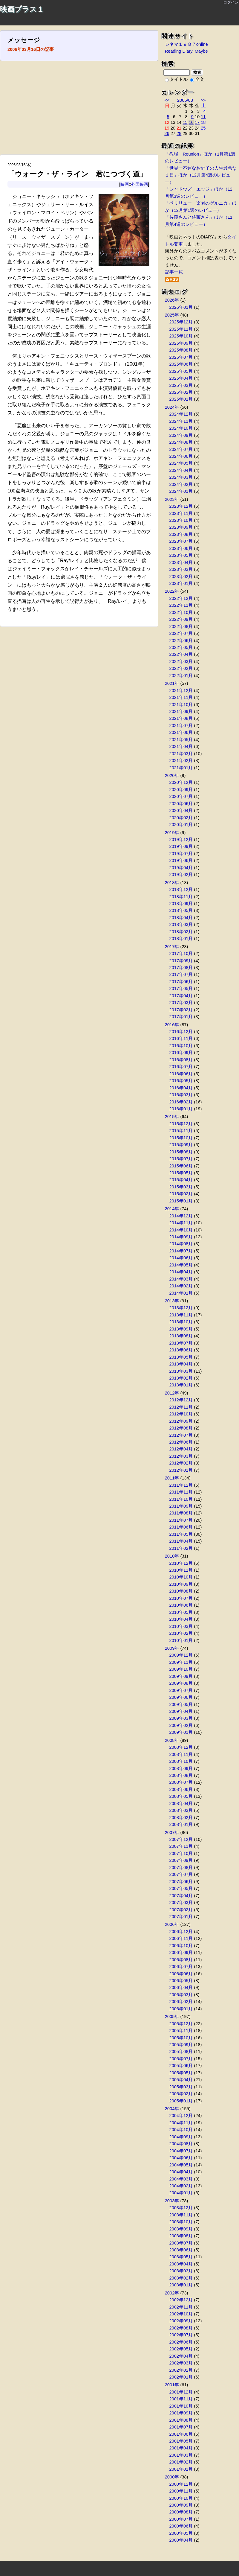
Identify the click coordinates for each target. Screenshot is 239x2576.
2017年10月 (181, 953)
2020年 (172, 775)
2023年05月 (181, 555)
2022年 (172, 591)
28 (179, 133)
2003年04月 (181, 2264)
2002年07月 (181, 2334)
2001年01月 (181, 2469)
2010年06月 (181, 1605)
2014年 (172, 1208)
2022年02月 (181, 668)
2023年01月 (181, 583)
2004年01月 (181, 2192)
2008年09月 (181, 1768)
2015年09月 (181, 1144)
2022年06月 (181, 640)
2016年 (172, 1024)
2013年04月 (181, 1364)
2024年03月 (181, 477)
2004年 (172, 2108)
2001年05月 (181, 2441)
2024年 (172, 407)
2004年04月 (181, 2171)
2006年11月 (181, 1938)
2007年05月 (181, 1888)
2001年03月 (181, 2455)
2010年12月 (181, 1563)
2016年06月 (181, 1073)
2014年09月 (181, 1236)
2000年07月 (181, 2519)
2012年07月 (181, 1435)
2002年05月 (181, 2349)
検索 (197, 72)
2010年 (172, 1556)
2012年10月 (181, 1414)
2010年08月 (181, 1591)
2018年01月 (181, 938)
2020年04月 (181, 810)
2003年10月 (181, 2221)
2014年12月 (181, 1216)
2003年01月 (181, 2284)
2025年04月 (181, 378)
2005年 (172, 2016)
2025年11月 (181, 329)
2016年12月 (181, 1031)
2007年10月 (181, 1853)
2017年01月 (181, 1016)
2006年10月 (181, 1945)
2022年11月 (181, 605)
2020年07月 (181, 796)
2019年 (172, 832)
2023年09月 (181, 527)
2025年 (172, 315)
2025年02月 (181, 392)
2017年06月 (181, 981)
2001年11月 (181, 2398)
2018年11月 (181, 896)
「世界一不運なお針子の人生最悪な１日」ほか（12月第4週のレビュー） (201, 175)
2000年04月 (181, 2540)
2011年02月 (181, 1548)
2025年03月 (181, 385)
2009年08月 (181, 1683)
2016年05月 (181, 1080)
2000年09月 (181, 2505)
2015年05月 (181, 1172)
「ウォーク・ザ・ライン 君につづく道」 (77, 174)
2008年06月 (181, 1789)
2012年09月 (181, 1421)
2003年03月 (181, 2270)
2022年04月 (181, 654)
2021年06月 (181, 732)
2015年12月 (181, 1123)
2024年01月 (181, 491)
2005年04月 (181, 2079)
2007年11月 (181, 1846)
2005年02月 (181, 2093)
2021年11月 (181, 697)
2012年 (172, 1393)
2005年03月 (181, 2086)
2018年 (172, 882)
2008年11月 (181, 1754)
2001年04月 (181, 2448)
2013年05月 (181, 1357)
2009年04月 (181, 1711)
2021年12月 (181, 690)
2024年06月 (181, 456)
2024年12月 (181, 414)
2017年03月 (181, 1002)
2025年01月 (181, 399)
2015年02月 (181, 1193)
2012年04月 (181, 1449)
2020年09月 (181, 789)
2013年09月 (181, 1329)
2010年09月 (181, 1584)
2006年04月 (181, 1987)
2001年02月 (181, 2462)
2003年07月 (181, 2243)
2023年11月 (181, 513)
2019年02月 (181, 874)
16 (191, 122)
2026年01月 (181, 307)
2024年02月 (181, 484)
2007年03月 (181, 1902)
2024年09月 (181, 435)
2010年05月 (181, 1612)
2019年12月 (181, 839)
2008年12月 (181, 1747)
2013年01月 (181, 1385)
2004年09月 (181, 2136)
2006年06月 (181, 1973)
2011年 (172, 1478)
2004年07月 (181, 2150)
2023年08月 (181, 534)
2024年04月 (181, 470)
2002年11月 (181, 2307)
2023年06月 (181, 548)
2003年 (172, 2200)
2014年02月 (181, 1286)
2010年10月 (181, 1577)
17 (197, 122)
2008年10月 (181, 1761)
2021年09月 (181, 711)
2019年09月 (181, 846)
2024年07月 (181, 449)
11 (203, 116)
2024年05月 (181, 463)
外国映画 (139, 184)
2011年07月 (181, 1520)
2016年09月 (181, 1052)
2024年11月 (181, 421)
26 (166, 133)
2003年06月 (181, 2249)
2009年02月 (181, 1725)
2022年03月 (181, 661)
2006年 (172, 1924)
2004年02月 (181, 2185)
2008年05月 (181, 1796)
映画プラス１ (22, 9)
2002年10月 (181, 2314)
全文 (197, 79)
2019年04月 (181, 867)
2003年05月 (181, 2256)
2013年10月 (181, 1321)
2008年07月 (181, 1782)
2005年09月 (181, 2044)
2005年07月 (181, 2058)
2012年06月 (181, 1442)
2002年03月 (181, 2363)
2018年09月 (181, 903)
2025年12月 (181, 322)
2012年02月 (181, 1463)
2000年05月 (181, 2533)
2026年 (172, 300)
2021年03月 (181, 753)
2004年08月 (181, 2143)
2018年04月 (181, 917)
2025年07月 (181, 357)
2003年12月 (181, 2207)
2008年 (172, 1740)
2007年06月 (181, 1881)
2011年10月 (181, 1499)
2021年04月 (181, 746)
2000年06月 (181, 2526)
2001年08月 (181, 2420)
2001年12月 (181, 2392)
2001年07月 (181, 2427)
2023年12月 (181, 506)
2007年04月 (181, 1895)
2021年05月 (181, 739)
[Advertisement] (79, 110)
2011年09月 (181, 1506)
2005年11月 (181, 2030)
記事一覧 (174, 272)
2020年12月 (181, 782)
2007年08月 (181, 1867)
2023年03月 (181, 569)
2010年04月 (181, 1619)
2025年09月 (181, 343)
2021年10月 (181, 704)
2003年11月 (181, 2214)
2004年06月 (181, 2157)
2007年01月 (181, 1916)
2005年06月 (181, 2065)
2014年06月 (181, 1257)
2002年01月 (181, 2377)
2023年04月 (181, 562)
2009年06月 (181, 1697)
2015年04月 (181, 1179)
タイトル (176, 79)
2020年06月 (181, 803)
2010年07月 (181, 1598)
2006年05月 (181, 1980)
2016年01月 (181, 1108)
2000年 (172, 2477)
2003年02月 (181, 2278)
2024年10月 (181, 428)
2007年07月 (181, 1874)
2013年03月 (181, 1371)
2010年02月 (181, 1633)
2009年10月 (181, 1669)
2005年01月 (181, 2100)
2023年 (172, 499)
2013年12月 (181, 1307)
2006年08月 (181, 1959)
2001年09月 (181, 2413)
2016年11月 (181, 1038)
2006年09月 (181, 1952)
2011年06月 (181, 1527)
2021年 (172, 683)
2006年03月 (181, 1994)
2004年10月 (181, 2129)
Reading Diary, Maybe (186, 51)
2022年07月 (181, 633)
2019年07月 (181, 853)
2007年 (172, 1832)
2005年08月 (181, 2051)
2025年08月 (181, 350)
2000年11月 (181, 2491)
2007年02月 (181, 1909)
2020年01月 (181, 824)
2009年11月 (181, 1662)
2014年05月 (181, 1265)
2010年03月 (181, 1626)
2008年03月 (181, 1810)
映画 (124, 184)
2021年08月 (181, 718)
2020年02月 (181, 817)
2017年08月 (181, 967)
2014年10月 (181, 1230)
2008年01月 (181, 1824)
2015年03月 (181, 1186)
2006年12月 (181, 1931)
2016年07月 (181, 1066)
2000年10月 (181, 2498)
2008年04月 (181, 1803)
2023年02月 (181, 576)
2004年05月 (181, 2165)
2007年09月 (181, 1860)
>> (203, 100)
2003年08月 (181, 2235)
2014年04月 (181, 1271)
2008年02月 (181, 1817)
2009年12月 (181, 1655)
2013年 (172, 1300)
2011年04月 (181, 1541)
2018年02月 (181, 931)
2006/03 (185, 100)
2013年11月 (181, 1315)
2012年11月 (181, 1407)
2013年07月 (181, 1343)
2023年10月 (181, 520)
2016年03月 (181, 1094)
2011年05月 (181, 1534)
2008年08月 (181, 1775)
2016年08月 (181, 1059)
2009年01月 (181, 1732)
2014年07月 (181, 1251)
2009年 (172, 1648)
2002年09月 (181, 2320)
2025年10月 (181, 336)
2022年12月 (181, 598)
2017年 (172, 946)
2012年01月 (181, 1470)
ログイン (231, 2)
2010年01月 (181, 1640)
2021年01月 (181, 767)
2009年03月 (181, 1718)
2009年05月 (181, 1704)
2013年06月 (181, 1350)
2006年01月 (181, 2008)
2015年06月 (181, 1166)
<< (166, 100)
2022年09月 (181, 619)
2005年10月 (181, 2037)
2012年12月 (181, 1400)
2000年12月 (181, 2484)
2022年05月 (181, 647)
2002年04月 (181, 2356)
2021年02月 (181, 760)
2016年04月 (181, 1087)
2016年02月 (181, 1102)
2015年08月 (181, 1151)
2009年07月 (181, 1690)
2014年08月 (181, 1243)
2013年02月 (181, 1378)
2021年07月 (181, 725)
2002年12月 (181, 2299)
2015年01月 (181, 1201)
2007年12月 (181, 1839)
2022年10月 (181, 612)
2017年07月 (181, 974)
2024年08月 (181, 442)
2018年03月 (181, 924)
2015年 (172, 1116)
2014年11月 (181, 1222)
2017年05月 (181, 988)
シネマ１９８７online (186, 44)
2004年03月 (181, 2179)
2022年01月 (181, 675)
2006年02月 (181, 2001)
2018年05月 (181, 910)
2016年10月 (181, 1045)
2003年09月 (181, 2229)
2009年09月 (181, 1676)
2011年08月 (181, 1513)
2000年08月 (181, 2512)
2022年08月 (181, 626)
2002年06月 (181, 2342)
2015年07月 (181, 1158)
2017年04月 (181, 995)
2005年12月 (181, 2023)
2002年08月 (181, 2328)
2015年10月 (181, 1137)
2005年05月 (181, 2072)
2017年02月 (181, 1009)
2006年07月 (181, 1966)
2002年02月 (181, 2370)
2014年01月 (181, 1293)
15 (185, 122)
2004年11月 (181, 2122)
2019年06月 (181, 860)
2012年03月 (181, 1456)
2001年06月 (181, 2434)
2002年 (172, 2293)
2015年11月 (181, 1130)
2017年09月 (181, 960)
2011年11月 (181, 1492)
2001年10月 (181, 2406)
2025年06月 (181, 364)
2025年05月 (181, 371)
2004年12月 (181, 2115)
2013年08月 (181, 1335)
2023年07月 (181, 541)
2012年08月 (181, 1428)
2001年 (172, 2384)
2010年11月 (181, 1570)
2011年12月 (181, 1485)
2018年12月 (181, 889)
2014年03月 (181, 1279)
